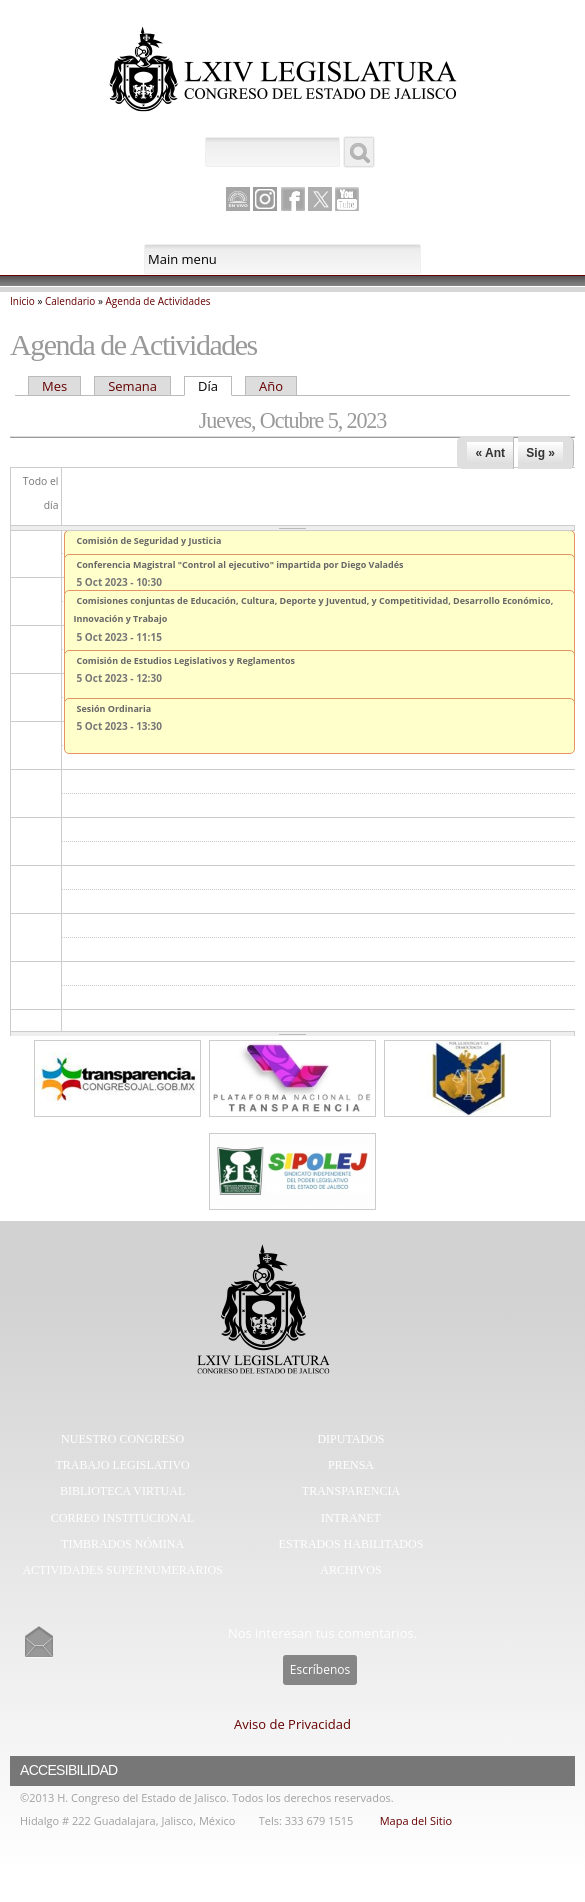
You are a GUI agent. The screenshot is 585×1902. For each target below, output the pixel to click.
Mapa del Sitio (416, 1820)
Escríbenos (320, 1669)
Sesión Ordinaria (114, 708)
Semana (132, 386)
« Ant (490, 453)
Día (215, 386)
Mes (54, 386)
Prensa (351, 1465)
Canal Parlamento (238, 200)
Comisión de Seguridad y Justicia (149, 540)
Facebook (293, 199)
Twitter (320, 199)
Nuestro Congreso (122, 1439)
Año (271, 386)
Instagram (265, 199)
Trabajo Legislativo (122, 1465)
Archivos (350, 1570)
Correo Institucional (123, 1518)
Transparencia (351, 1491)
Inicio (22, 301)
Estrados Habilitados (351, 1544)
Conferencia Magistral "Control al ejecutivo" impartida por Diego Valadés (240, 564)
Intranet (351, 1518)
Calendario (70, 301)
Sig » (540, 453)
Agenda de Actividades (158, 301)
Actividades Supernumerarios (122, 1570)
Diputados (350, 1439)
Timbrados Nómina (122, 1544)
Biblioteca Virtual (122, 1491)
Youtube (347, 199)
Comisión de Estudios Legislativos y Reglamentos (186, 660)
